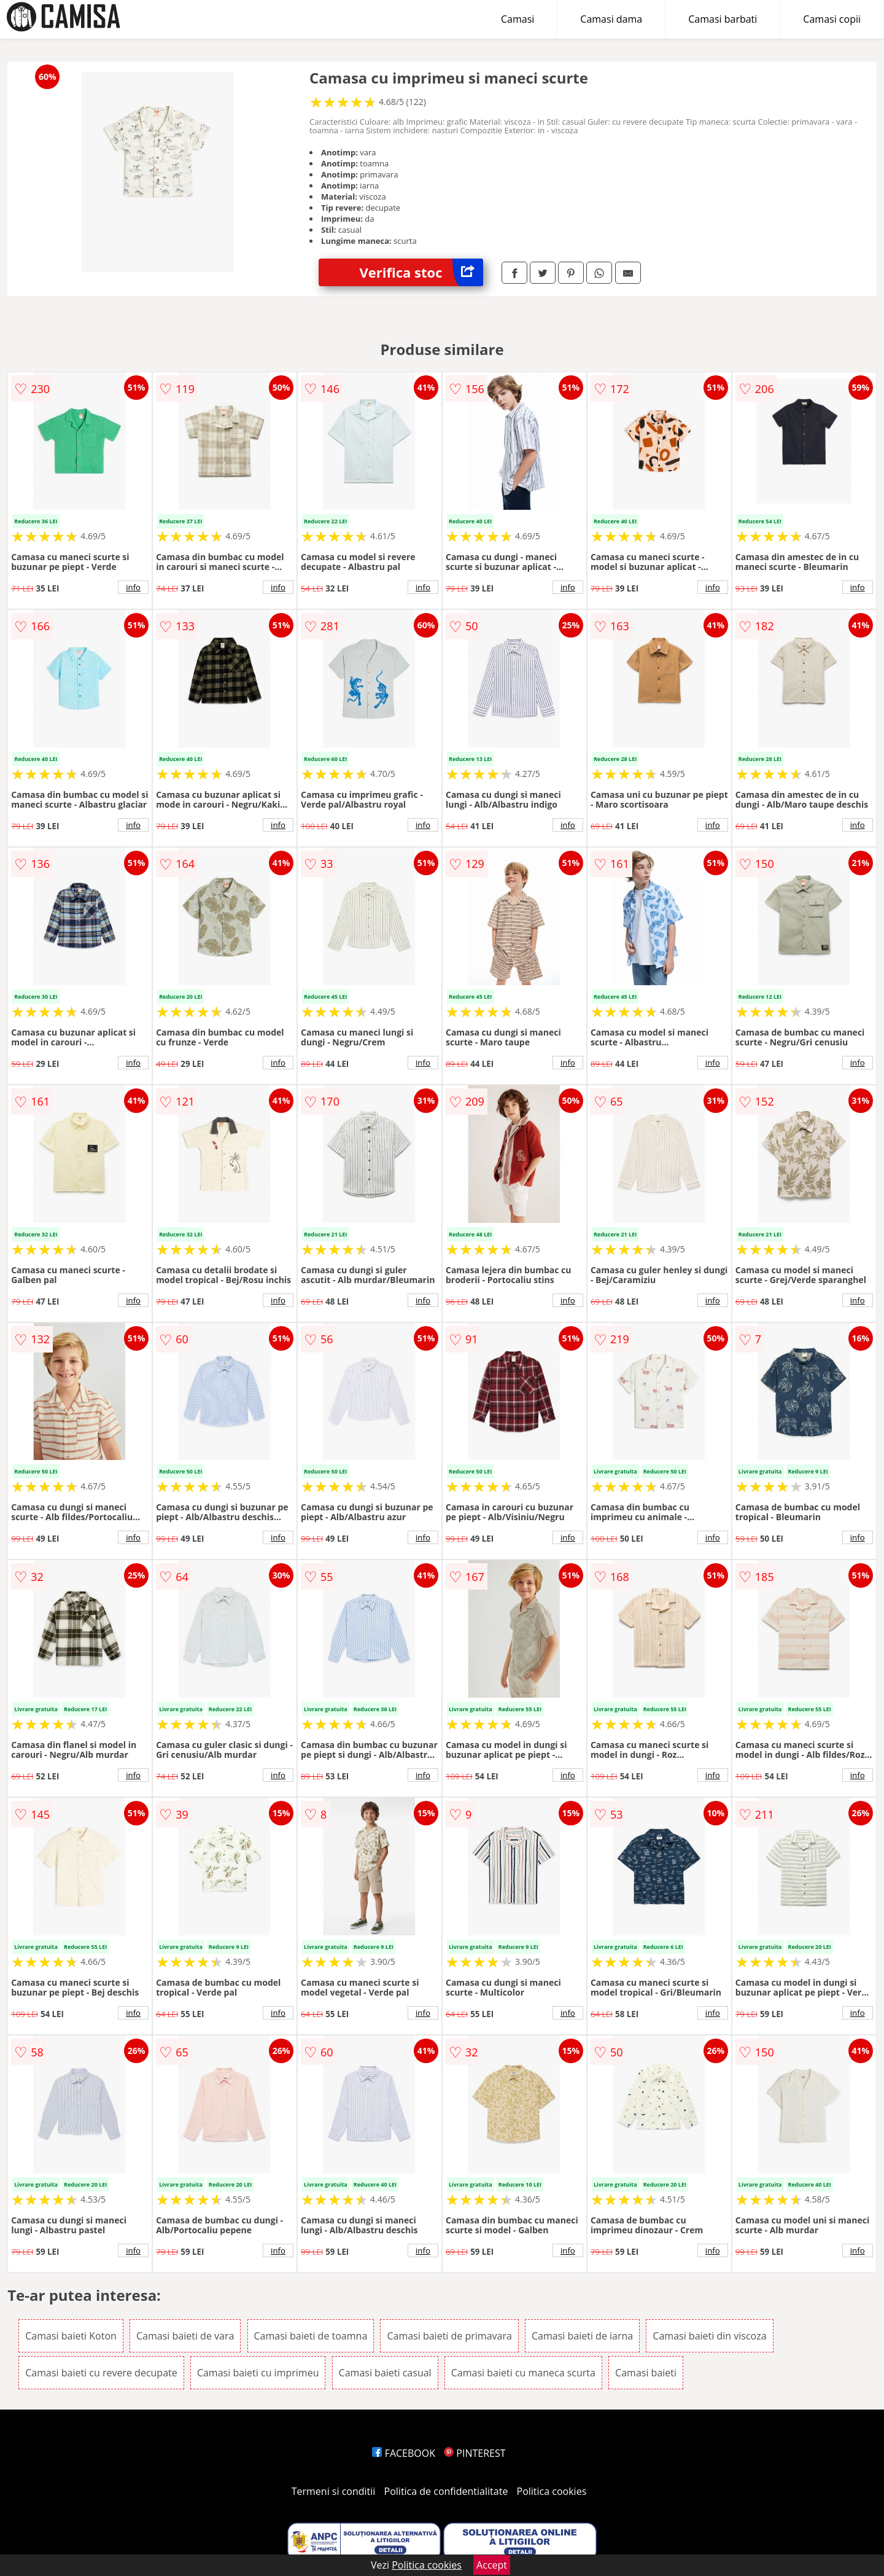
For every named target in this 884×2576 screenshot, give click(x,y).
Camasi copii (832, 19)
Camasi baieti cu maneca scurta (523, 2372)
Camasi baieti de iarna (582, 2336)
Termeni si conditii (334, 2491)
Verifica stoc (421, 272)
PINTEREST (474, 2453)
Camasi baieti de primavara (449, 2336)
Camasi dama (611, 19)
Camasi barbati (722, 19)
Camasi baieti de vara (185, 2336)
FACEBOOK (403, 2453)
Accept (491, 2565)
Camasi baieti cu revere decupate (101, 2372)
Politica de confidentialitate (446, 2491)
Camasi (517, 19)
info (133, 587)
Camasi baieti (646, 2372)
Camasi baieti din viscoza (709, 2336)
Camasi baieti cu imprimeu (258, 2372)
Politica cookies (552, 2491)
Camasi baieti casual (385, 2372)
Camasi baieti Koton (71, 2336)
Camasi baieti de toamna (311, 2336)
